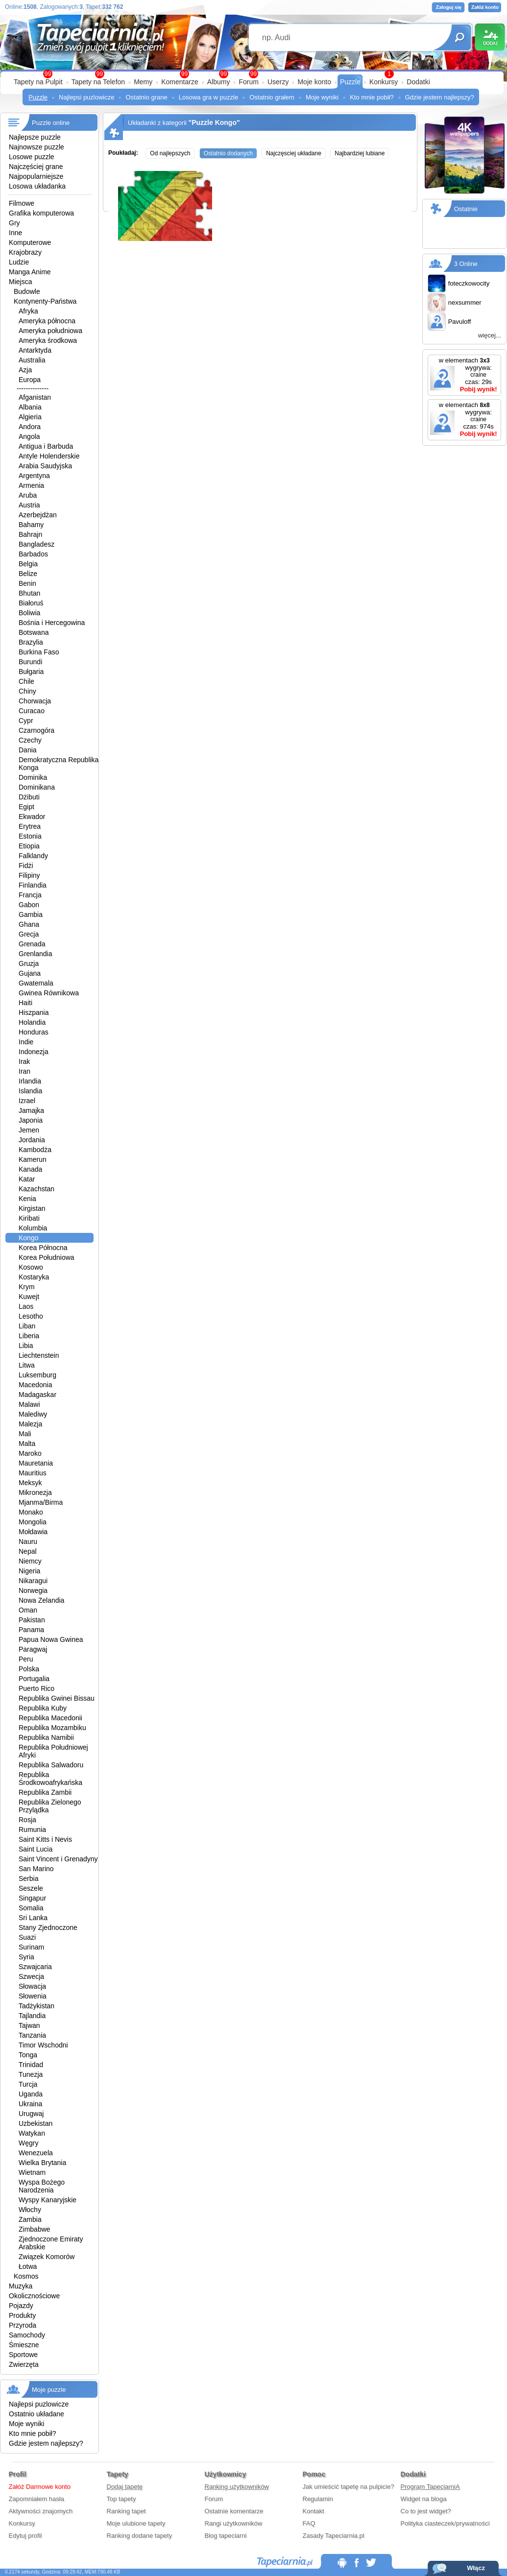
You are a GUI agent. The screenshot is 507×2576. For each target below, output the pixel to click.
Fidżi (26, 865)
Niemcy (30, 1561)
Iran (24, 1071)
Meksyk (30, 1483)
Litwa (27, 1365)
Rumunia (32, 1829)
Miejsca (20, 282)
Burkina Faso (39, 652)
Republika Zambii (45, 1792)
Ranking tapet (126, 2511)
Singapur (32, 1898)
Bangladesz (36, 544)
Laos (26, 1306)
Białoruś (31, 603)
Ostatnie (466, 209)
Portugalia (34, 1679)
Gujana (30, 973)
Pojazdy (21, 2306)
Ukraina (30, 2104)
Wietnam (32, 2172)
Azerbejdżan (38, 515)
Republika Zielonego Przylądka (50, 1806)
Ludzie (19, 262)
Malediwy (33, 1414)
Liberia (29, 1336)
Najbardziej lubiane (360, 153)
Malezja (30, 1424)
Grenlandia (35, 954)
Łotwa (28, 2266)
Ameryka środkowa (48, 340)
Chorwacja (35, 701)
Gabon (29, 905)
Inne (15, 233)
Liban (27, 1326)
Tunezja (31, 2074)
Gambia (31, 914)
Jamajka (31, 1110)
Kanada (30, 1169)
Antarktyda (35, 350)
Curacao (32, 711)
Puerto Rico (36, 1688)
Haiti (25, 1003)
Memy (143, 82)
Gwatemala (36, 983)
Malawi (29, 1404)
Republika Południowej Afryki (53, 1751)
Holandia (32, 1022)
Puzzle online (51, 122)
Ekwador (32, 816)
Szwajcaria (35, 1967)
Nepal (28, 1551)
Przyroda (22, 2325)
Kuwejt (29, 1296)
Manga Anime (30, 272)
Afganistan (35, 397)
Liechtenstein (39, 1355)
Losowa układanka (37, 186)
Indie (26, 1042)
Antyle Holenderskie (49, 456)
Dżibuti (29, 797)
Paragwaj (33, 1649)
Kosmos (26, 2276)
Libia (26, 1345)
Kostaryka (34, 1277)
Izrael (27, 1101)
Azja (25, 370)
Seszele (31, 1888)
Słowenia (33, 1996)
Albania (30, 407)
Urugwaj (31, 2114)
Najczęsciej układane (293, 153)
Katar (27, 1179)
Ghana (29, 924)
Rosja (27, 1820)
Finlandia (33, 885)
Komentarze (179, 82)
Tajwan (29, 2025)
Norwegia (33, 1590)
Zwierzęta (24, 2364)
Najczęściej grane (36, 166)
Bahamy (31, 525)
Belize (28, 574)
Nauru (28, 1541)
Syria (26, 1957)
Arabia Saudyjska (45, 466)
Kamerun (33, 1159)
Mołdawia (33, 1532)
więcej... (489, 335)
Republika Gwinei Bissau (57, 1698)
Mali (25, 1434)
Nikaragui (33, 1581)
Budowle (27, 291)
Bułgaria (31, 671)
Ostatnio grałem (271, 97)
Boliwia (29, 613)
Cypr (26, 720)
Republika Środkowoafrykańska (50, 1778)
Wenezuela (36, 2153)
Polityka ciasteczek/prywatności (445, 2523)
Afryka (28, 311)
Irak (24, 1061)
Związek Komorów (46, 2257)
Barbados (33, 554)
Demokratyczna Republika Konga (58, 763)
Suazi (27, 1937)
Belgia (28, 564)
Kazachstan (36, 1189)
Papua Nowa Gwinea (51, 1639)
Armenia (31, 485)
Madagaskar (37, 1394)
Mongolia (33, 1522)
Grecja (29, 934)
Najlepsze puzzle (35, 137)
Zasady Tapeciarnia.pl (333, 2535)
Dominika (33, 777)
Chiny (27, 691)
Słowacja (32, 1986)
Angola (29, 436)
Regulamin (318, 2499)
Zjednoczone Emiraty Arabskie (51, 2243)
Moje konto (314, 82)
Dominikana (37, 787)
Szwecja (31, 1976)
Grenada (32, 944)
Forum (248, 82)
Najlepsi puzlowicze (86, 97)
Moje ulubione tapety (136, 2523)
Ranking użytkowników (237, 2486)
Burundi (30, 662)
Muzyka (20, 2286)
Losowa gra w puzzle (208, 97)
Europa (30, 380)
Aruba (28, 495)
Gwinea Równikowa (49, 993)
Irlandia (30, 1081)
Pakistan (32, 1620)
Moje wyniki (322, 97)
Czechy (30, 740)
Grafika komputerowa (41, 213)
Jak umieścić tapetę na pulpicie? (348, 2486)
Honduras (33, 1032)
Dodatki (418, 82)
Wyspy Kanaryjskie (47, 2200)
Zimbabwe (34, 2229)
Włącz (476, 2568)
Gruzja (29, 963)
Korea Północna (43, 1248)
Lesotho (31, 1316)
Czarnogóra (36, 730)
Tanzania (32, 2035)
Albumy (218, 82)
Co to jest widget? (426, 2511)
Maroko (30, 1453)
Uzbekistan (35, 2123)
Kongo (28, 1238)
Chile (26, 681)
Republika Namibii (46, 1737)
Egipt (26, 807)
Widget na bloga (424, 2499)
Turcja (28, 2084)
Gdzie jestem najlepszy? (439, 97)
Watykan (32, 2133)
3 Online (466, 263)
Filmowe (21, 203)
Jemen (29, 1130)
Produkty (22, 2315)
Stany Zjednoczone (48, 1927)
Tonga (28, 2055)
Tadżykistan (36, 2006)
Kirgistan (32, 1208)
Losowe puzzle (31, 157)
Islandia (30, 1091)
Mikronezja (35, 1492)
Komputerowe (30, 242)
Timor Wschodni (43, 2045)
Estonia (30, 836)
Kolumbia (33, 1228)
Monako (31, 1512)
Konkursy (383, 82)
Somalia (31, 1908)
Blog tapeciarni (226, 2535)
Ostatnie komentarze (234, 2511)
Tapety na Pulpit (38, 82)
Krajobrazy (25, 252)
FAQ (309, 2523)
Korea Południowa (46, 1257)
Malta (27, 1443)
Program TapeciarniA (430, 2486)
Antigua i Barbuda (46, 446)
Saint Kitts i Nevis (45, 1839)
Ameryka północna (47, 321)
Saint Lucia (35, 1849)
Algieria (30, 417)
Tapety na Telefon (98, 82)
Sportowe (23, 2355)
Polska (29, 1669)
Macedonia (35, 1385)
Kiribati (29, 1218)
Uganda (31, 2094)
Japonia (31, 1120)
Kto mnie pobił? (372, 97)
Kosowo (31, 1267)
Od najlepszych (170, 153)
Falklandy (33, 856)
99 (253, 74)
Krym (27, 1287)
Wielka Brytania (42, 2163)
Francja (30, 895)
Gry (14, 223)
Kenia (27, 1199)
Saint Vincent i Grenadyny (58, 1859)
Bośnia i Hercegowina (52, 622)
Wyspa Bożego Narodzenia (42, 2186)
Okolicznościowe (34, 2296)
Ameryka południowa (50, 331)
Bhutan (29, 593)
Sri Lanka (33, 1918)
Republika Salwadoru (51, 1765)
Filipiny (29, 875)
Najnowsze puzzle (36, 147)
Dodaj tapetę (125, 2486)
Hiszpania (33, 1012)
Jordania (32, 1140)
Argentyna (34, 476)
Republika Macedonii (50, 1718)
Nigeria (29, 1571)
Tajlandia (32, 2016)
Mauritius (33, 1473)
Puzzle (350, 82)
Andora (30, 427)
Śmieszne (24, 2345)
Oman (28, 1610)
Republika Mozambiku (52, 1728)
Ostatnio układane (36, 2414)
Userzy (278, 82)
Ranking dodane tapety (139, 2535)
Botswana (33, 632)
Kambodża (35, 1150)
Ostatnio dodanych (228, 153)
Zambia (30, 2219)
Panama (31, 1630)
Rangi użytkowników (234, 2523)
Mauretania (36, 1463)
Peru (26, 1659)
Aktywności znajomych (41, 2511)
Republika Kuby (43, 1708)
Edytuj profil (25, 2535)
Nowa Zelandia (41, 1600)
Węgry (28, 2143)
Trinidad (31, 2065)
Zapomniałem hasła (36, 2499)
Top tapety (121, 2499)
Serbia (28, 1878)
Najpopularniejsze (36, 176)
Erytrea (30, 826)
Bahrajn (30, 534)
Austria (29, 505)
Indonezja (33, 1052)
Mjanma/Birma (41, 1502)
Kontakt (313, 2511)
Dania (28, 750)
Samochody (27, 2335)
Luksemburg (37, 1375)
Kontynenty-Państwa (45, 301)
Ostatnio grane (146, 97)
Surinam (31, 1947)
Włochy (30, 2210)
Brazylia (31, 642)
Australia (32, 360)
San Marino (36, 1869)
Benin (27, 583)
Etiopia (29, 846)
